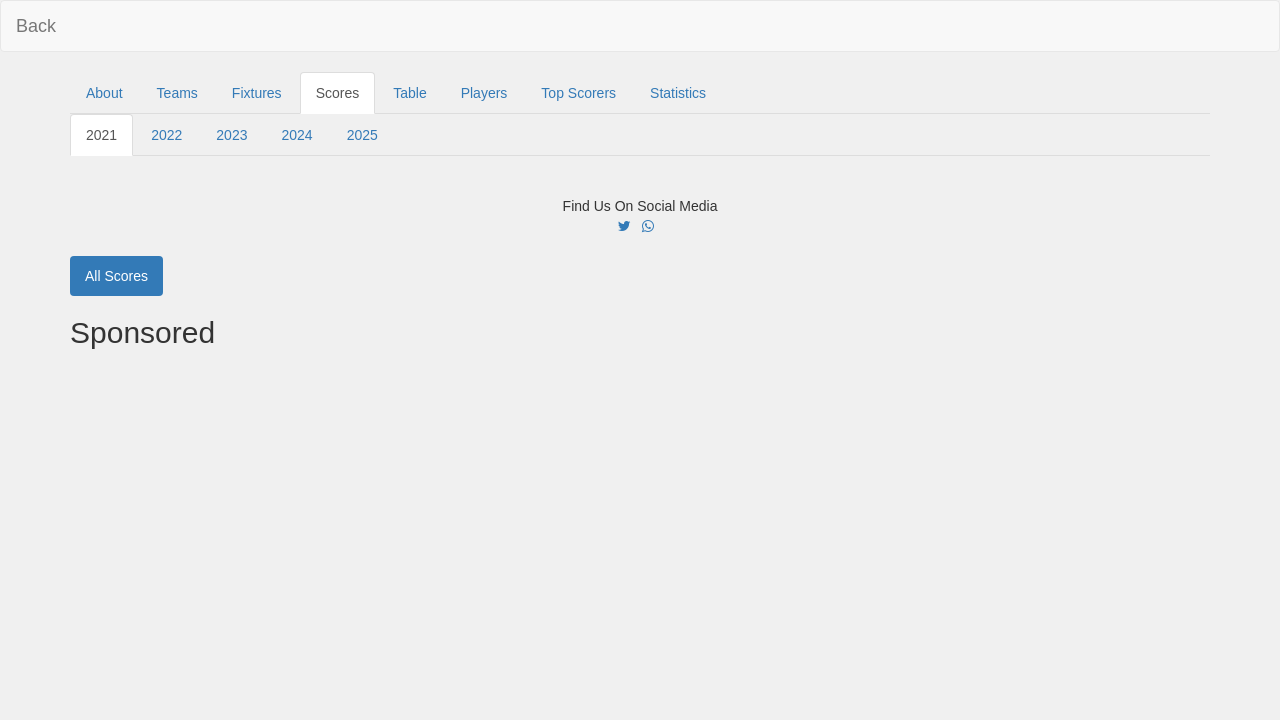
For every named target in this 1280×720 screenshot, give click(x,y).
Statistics (678, 93)
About (104, 93)
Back (36, 26)
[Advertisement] (640, 499)
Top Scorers (578, 93)
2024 (296, 135)
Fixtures (257, 93)
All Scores (116, 276)
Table (409, 93)
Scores (338, 93)
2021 (101, 135)
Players (484, 93)
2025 (362, 135)
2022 (166, 135)
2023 (231, 135)
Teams (177, 93)
